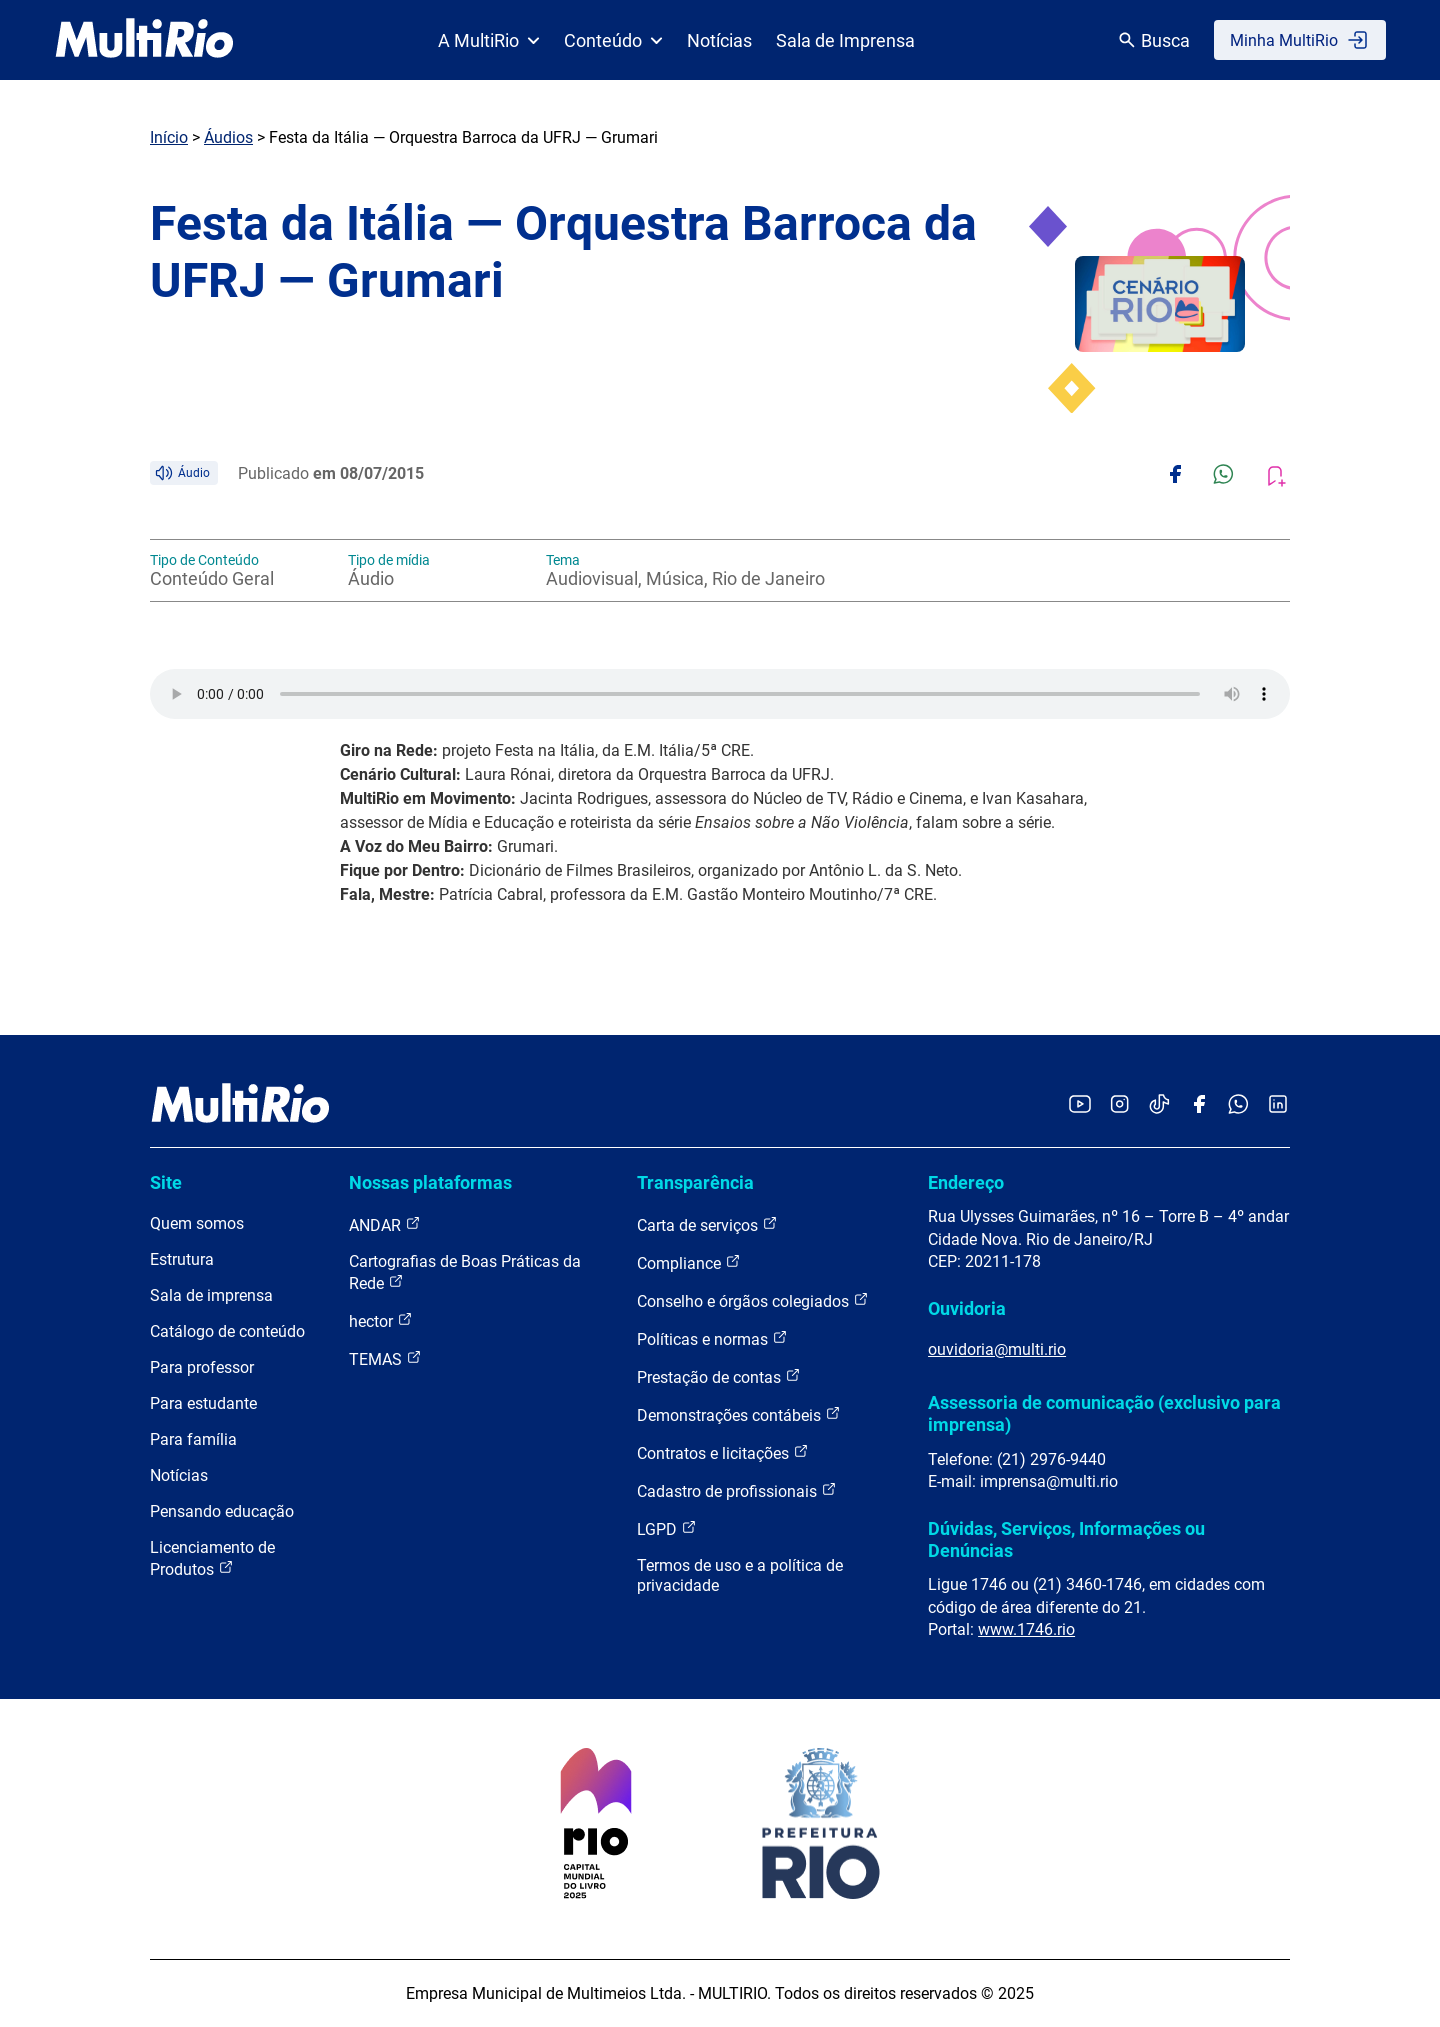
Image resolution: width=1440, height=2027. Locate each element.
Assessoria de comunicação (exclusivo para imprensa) (1104, 1413)
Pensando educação (222, 1511)
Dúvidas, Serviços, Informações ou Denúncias (1066, 1539)
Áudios (228, 137)
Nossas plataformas (430, 1182)
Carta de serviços (707, 1224)
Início (169, 137)
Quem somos (197, 1223)
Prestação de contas (719, 1376)
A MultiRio (489, 40)
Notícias (719, 40)
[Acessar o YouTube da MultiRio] (1080, 1105)
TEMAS (385, 1358)
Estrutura (182, 1259)
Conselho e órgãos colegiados (753, 1300)
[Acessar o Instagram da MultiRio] (1119, 1105)
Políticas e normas (712, 1338)
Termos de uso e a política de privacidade (740, 1575)
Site (166, 1182)
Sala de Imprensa (845, 40)
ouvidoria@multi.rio (997, 1349)
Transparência (695, 1182)
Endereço (966, 1182)
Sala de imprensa (211, 1295)
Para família (193, 1439)
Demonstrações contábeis (739, 1414)
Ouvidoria (967, 1308)
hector (381, 1320)
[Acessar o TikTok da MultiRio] (1159, 1105)
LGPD (667, 1528)
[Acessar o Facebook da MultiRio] (1199, 1105)
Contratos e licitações (723, 1452)
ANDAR (385, 1224)
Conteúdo (613, 40)
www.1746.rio (1026, 1629)
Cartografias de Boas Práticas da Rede (465, 1272)
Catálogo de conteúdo (227, 1331)
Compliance (689, 1262)
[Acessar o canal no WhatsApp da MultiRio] (1238, 1105)
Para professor (202, 1367)
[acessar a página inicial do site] (144, 40)
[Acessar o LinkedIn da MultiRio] (1278, 1105)
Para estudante (203, 1403)
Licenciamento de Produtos (212, 1558)
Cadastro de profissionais (737, 1490)
